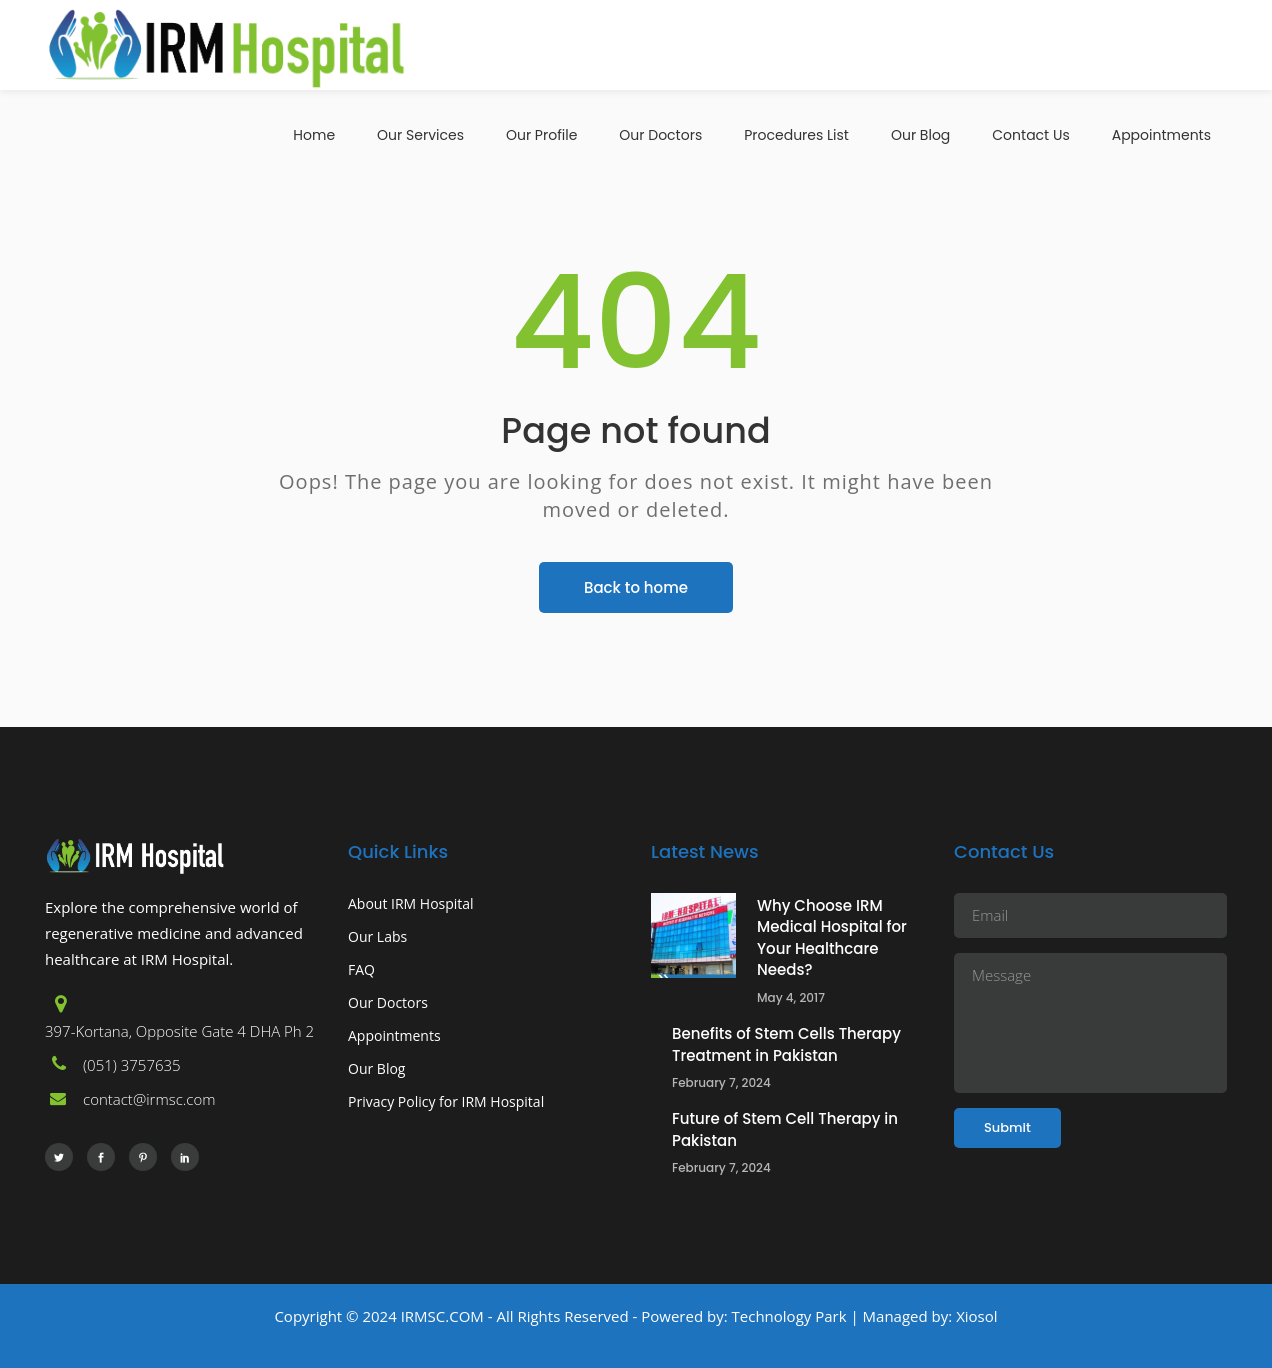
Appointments (394, 1035)
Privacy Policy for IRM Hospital (446, 1101)
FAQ (361, 969)
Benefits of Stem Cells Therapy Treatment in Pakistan (786, 1044)
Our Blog (376, 1068)
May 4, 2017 (791, 997)
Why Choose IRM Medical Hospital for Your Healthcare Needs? (832, 938)
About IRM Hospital (411, 903)
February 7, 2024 (721, 1082)
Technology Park (789, 1316)
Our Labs (377, 936)
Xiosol (974, 1316)
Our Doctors (388, 1002)
